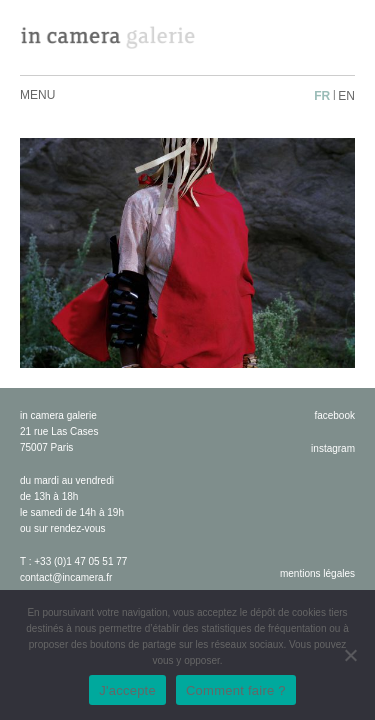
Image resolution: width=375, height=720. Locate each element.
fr (322, 96)
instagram (333, 448)
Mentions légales (317, 573)
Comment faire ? (236, 690)
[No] (350, 655)
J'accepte (127, 690)
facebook (334, 415)
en (346, 96)
